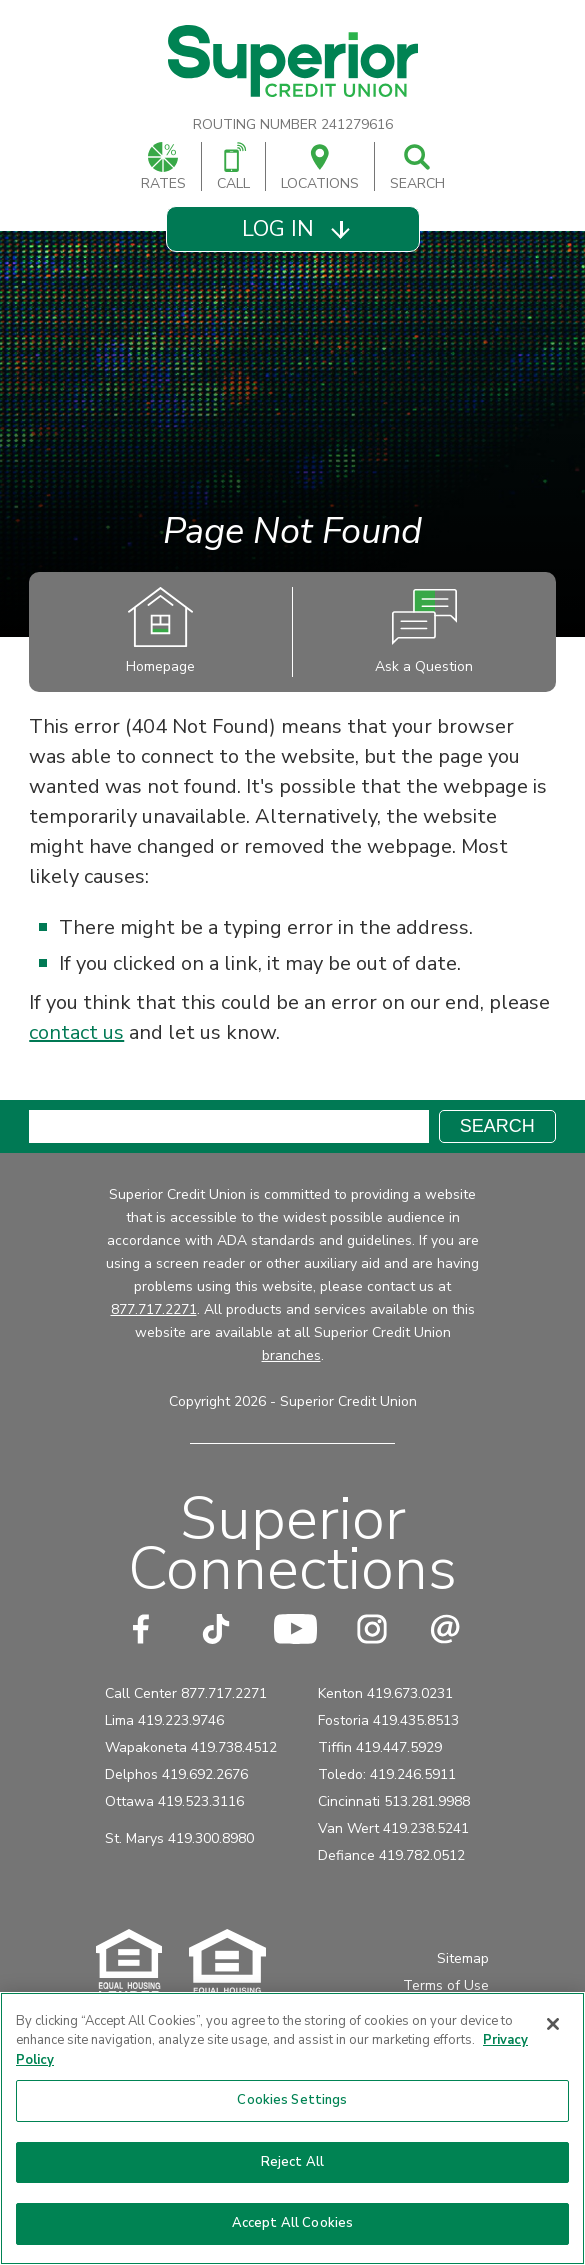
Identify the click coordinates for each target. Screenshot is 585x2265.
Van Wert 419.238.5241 (393, 1828)
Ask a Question (424, 631)
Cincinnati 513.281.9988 (394, 1801)
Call (233, 167)
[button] (292, 229)
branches (291, 1355)
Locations (320, 167)
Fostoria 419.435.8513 (388, 1720)
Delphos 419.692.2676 (176, 1774)
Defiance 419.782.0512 (391, 1855)
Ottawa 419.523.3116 (174, 1801)
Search (417, 167)
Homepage (160, 631)
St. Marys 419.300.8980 (179, 1838)
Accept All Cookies (292, 2223)
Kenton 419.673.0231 (385, 1693)
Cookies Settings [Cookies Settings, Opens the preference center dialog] (292, 2100)
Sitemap (463, 1958)
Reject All (292, 2162)
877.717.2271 (154, 1309)
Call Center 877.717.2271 (186, 1693)
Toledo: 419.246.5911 (387, 1774)
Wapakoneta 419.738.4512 (191, 1747)
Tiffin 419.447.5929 (380, 1747)
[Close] (553, 2024)
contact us (76, 1032)
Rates (163, 167)
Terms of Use (446, 1985)
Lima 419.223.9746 (164, 1720)
